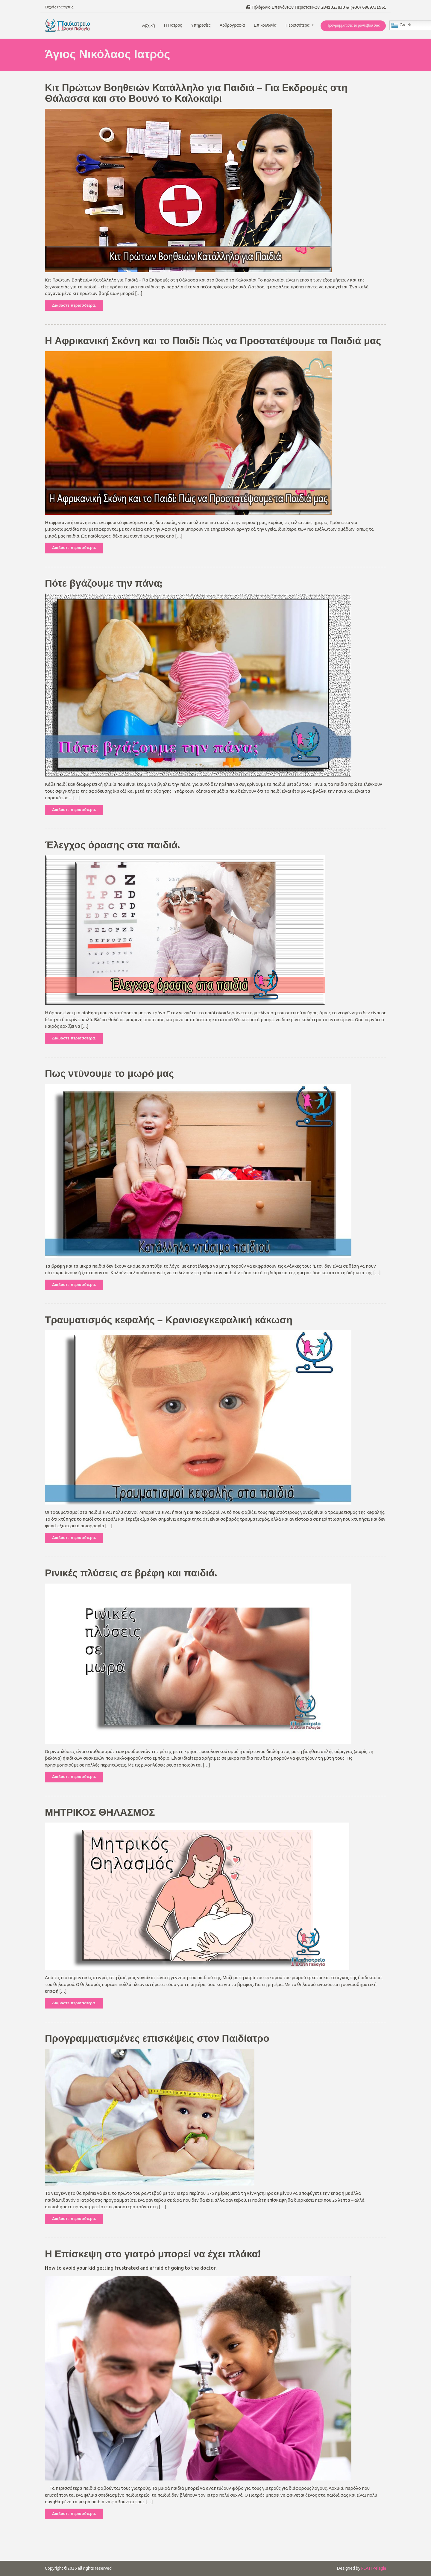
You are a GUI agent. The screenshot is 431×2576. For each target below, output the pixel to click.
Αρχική (148, 25)
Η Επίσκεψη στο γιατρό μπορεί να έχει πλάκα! (152, 2254)
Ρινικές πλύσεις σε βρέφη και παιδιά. (131, 1573)
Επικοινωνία (265, 25)
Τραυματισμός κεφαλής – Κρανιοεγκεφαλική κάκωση (168, 1320)
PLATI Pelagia (373, 2568)
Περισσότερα (297, 25)
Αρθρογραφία (232, 25)
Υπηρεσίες (201, 25)
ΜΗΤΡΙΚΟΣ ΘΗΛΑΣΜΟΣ (100, 1812)
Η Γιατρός (173, 25)
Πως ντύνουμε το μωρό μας (109, 1073)
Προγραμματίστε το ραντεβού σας (353, 25)
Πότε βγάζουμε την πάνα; (103, 583)
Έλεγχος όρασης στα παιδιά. (112, 845)
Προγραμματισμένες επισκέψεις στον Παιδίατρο (157, 2038)
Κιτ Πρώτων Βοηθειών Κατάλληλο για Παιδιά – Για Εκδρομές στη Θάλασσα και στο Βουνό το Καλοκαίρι (196, 93)
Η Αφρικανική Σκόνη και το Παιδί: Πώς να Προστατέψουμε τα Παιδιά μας (213, 341)
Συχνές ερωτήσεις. (59, 7)
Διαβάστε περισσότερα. (74, 305)
